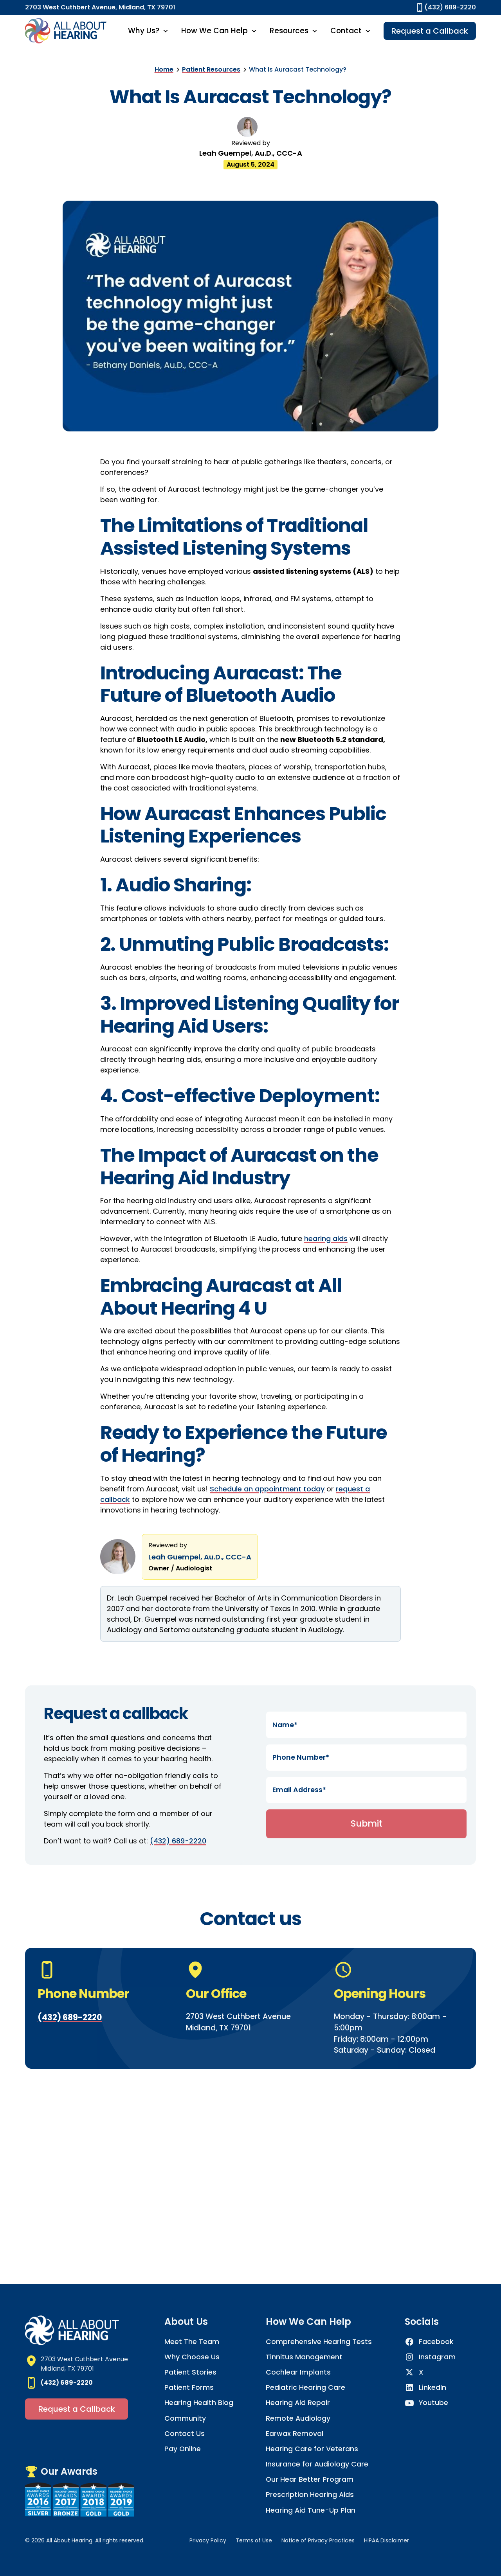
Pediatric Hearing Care (305, 2387)
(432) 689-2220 (178, 1841)
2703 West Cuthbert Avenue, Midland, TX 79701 (100, 7)
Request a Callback (429, 30)
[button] (148, 31)
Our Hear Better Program (309, 2479)
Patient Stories (190, 2372)
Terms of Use (254, 2540)
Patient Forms (189, 2387)
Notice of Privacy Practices (318, 2540)
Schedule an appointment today (267, 1489)
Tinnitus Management (304, 2357)
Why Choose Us (192, 2357)
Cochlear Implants (298, 2372)
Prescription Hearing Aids (310, 2494)
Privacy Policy (207, 2540)
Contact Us (184, 2433)
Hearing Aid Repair (298, 2402)
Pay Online (182, 2449)
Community (185, 2418)
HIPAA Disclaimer (386, 2540)
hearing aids (326, 1238)
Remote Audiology (298, 2418)
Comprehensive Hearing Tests (319, 2341)
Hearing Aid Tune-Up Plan (310, 2510)
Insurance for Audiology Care (317, 2464)
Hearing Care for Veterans (312, 2449)
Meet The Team (191, 2341)
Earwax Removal (294, 2433)
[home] (65, 30)
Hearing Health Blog (198, 2402)
